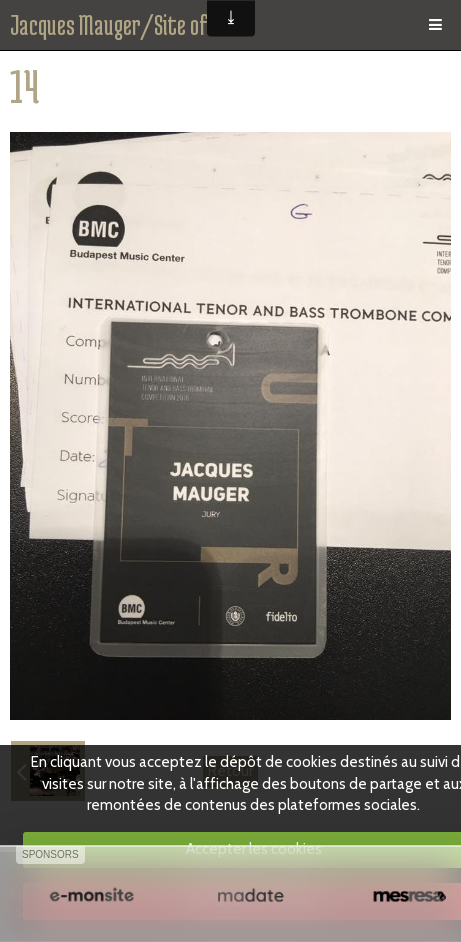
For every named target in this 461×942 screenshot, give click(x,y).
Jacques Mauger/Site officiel (129, 25)
